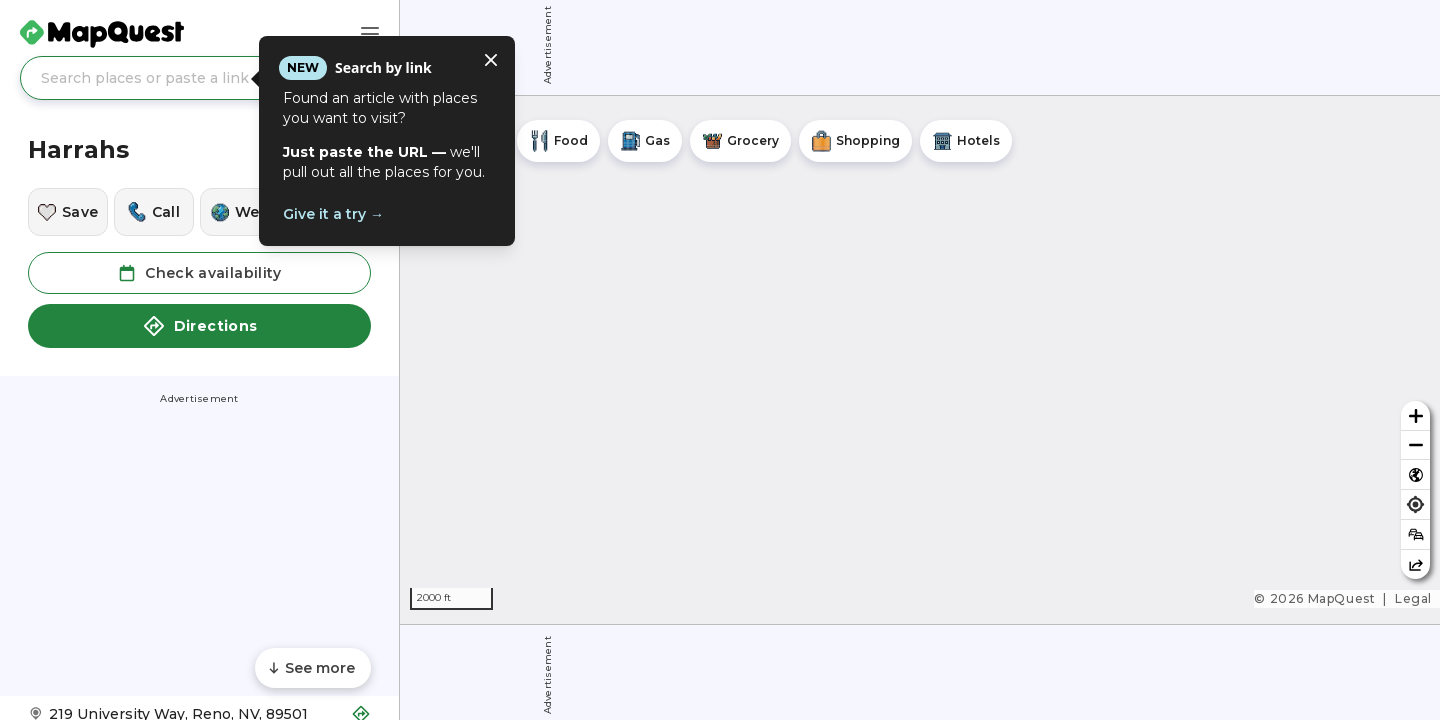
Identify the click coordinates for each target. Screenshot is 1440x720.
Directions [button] (200, 326)
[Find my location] (1415, 504)
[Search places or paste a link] (199, 78)
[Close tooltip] (491, 60)
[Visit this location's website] (240, 212)
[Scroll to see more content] (313, 668)
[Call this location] (154, 212)
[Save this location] (68, 212)
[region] (920, 360)
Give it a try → (333, 214)
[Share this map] (1415, 564)
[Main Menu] (370, 34)
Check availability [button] (199, 273)
